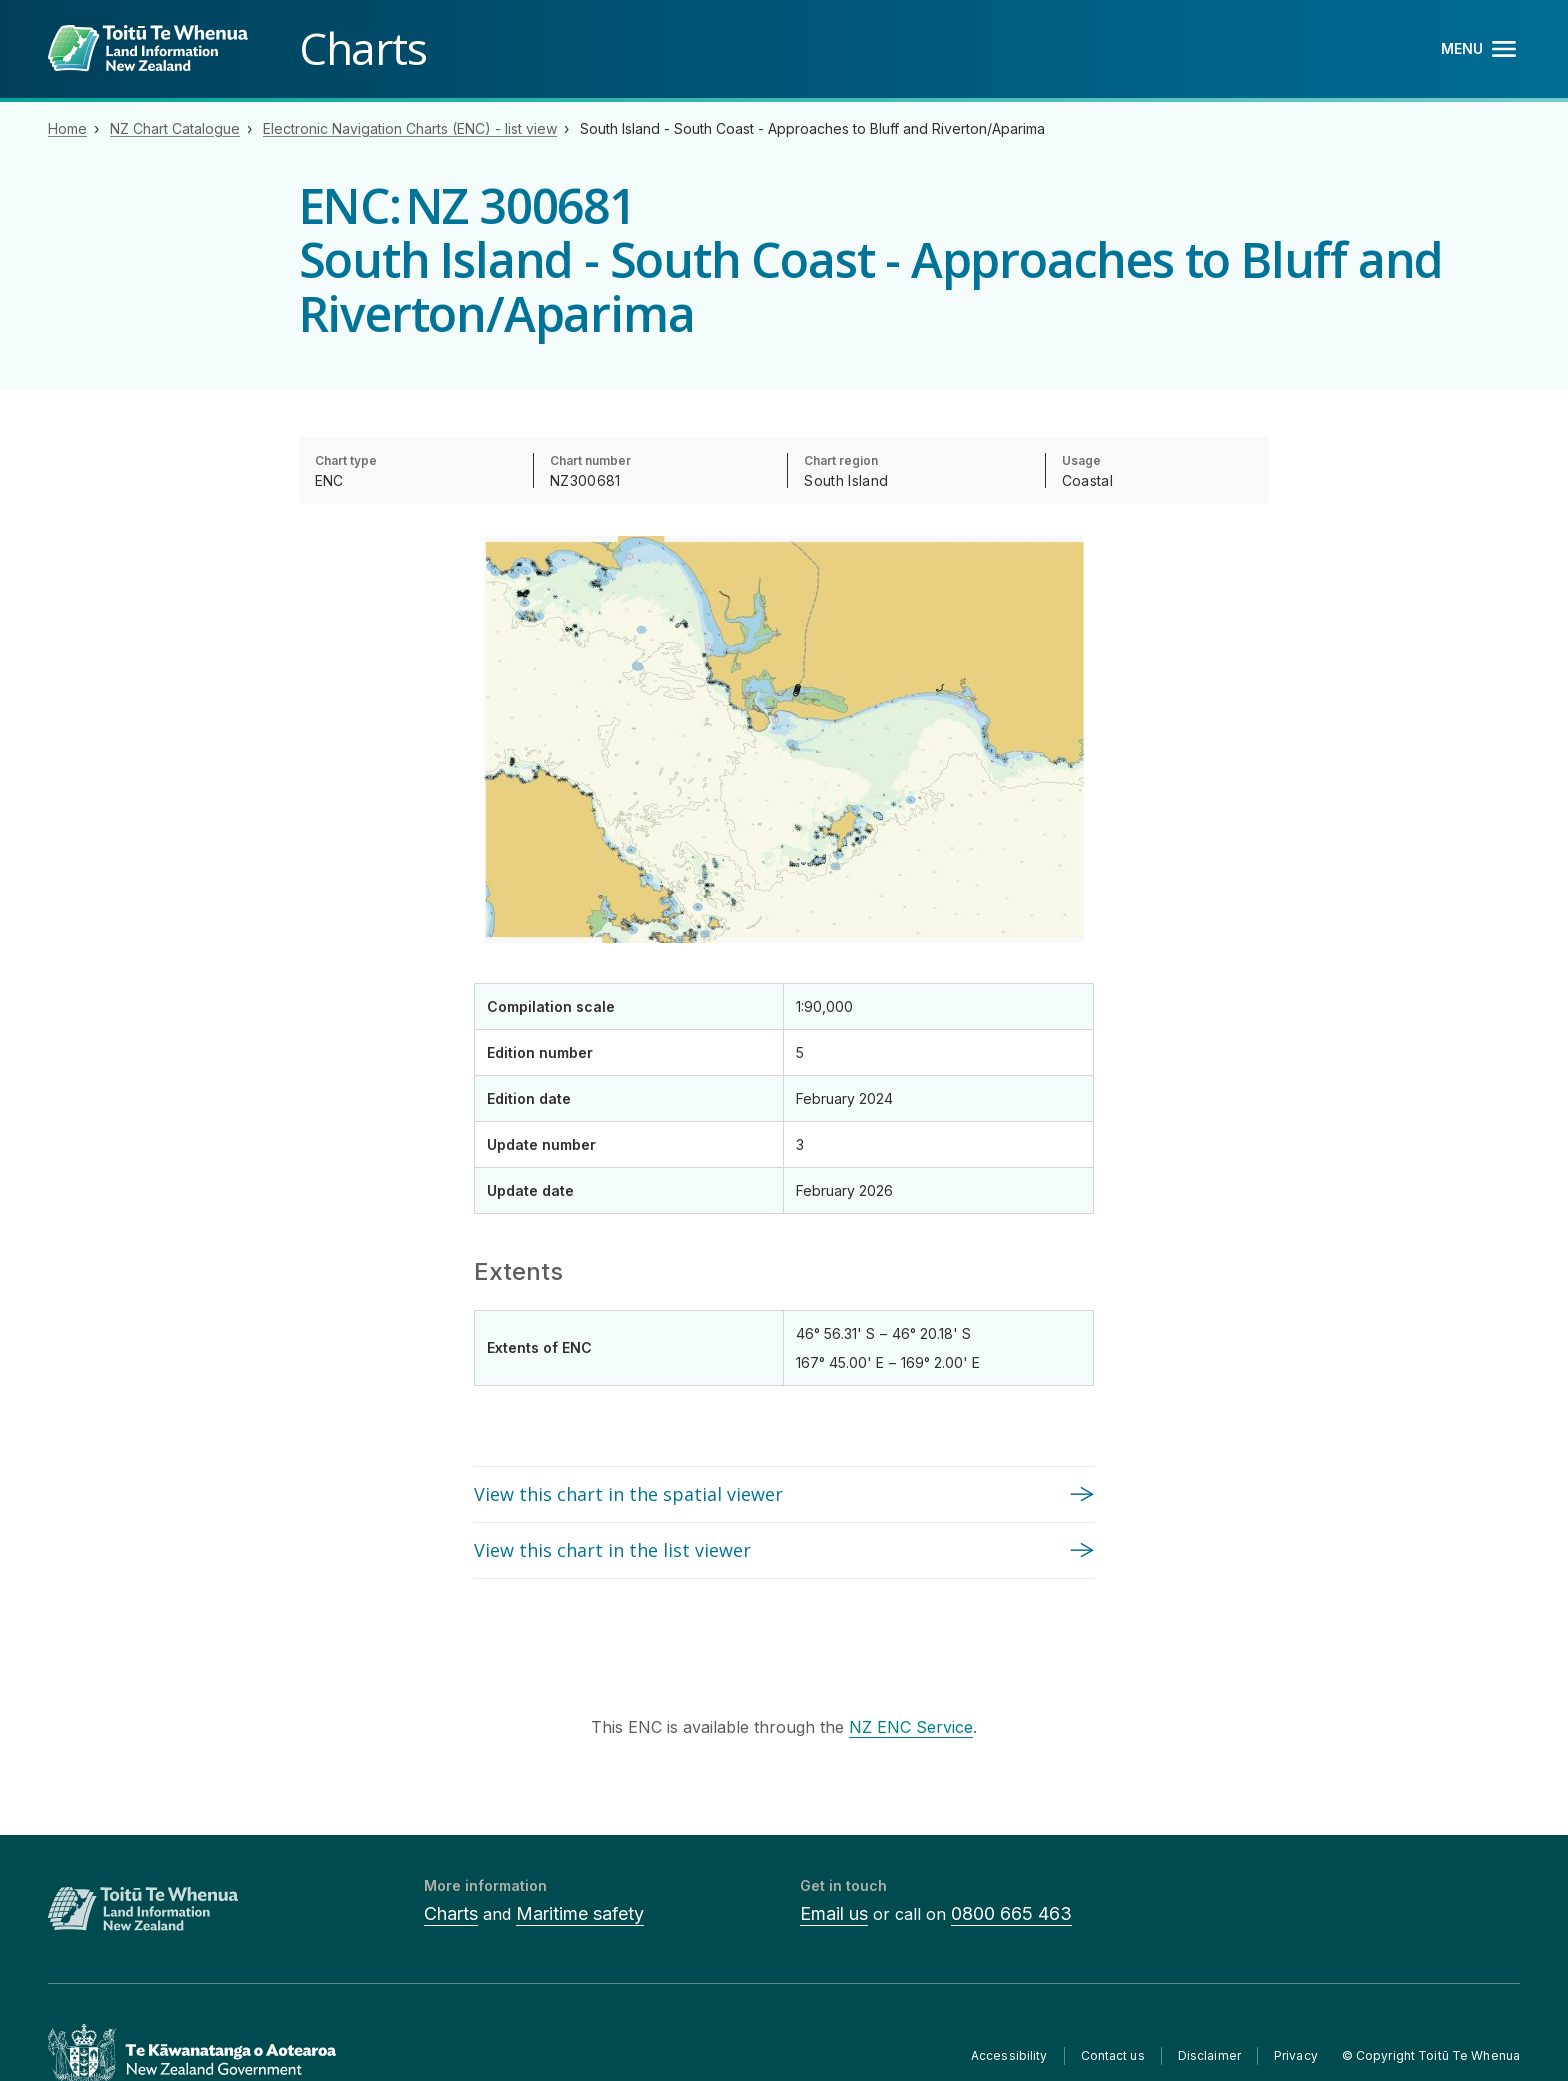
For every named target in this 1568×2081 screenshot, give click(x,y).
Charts (451, 1913)
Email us (834, 1913)
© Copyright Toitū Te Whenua (1431, 2055)
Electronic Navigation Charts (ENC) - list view (410, 128)
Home (67, 128)
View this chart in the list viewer (612, 1550)
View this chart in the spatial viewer (628, 1494)
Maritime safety (580, 1913)
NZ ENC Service (911, 1727)
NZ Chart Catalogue (175, 128)
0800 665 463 (1011, 1913)
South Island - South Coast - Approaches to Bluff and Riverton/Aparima (812, 128)
